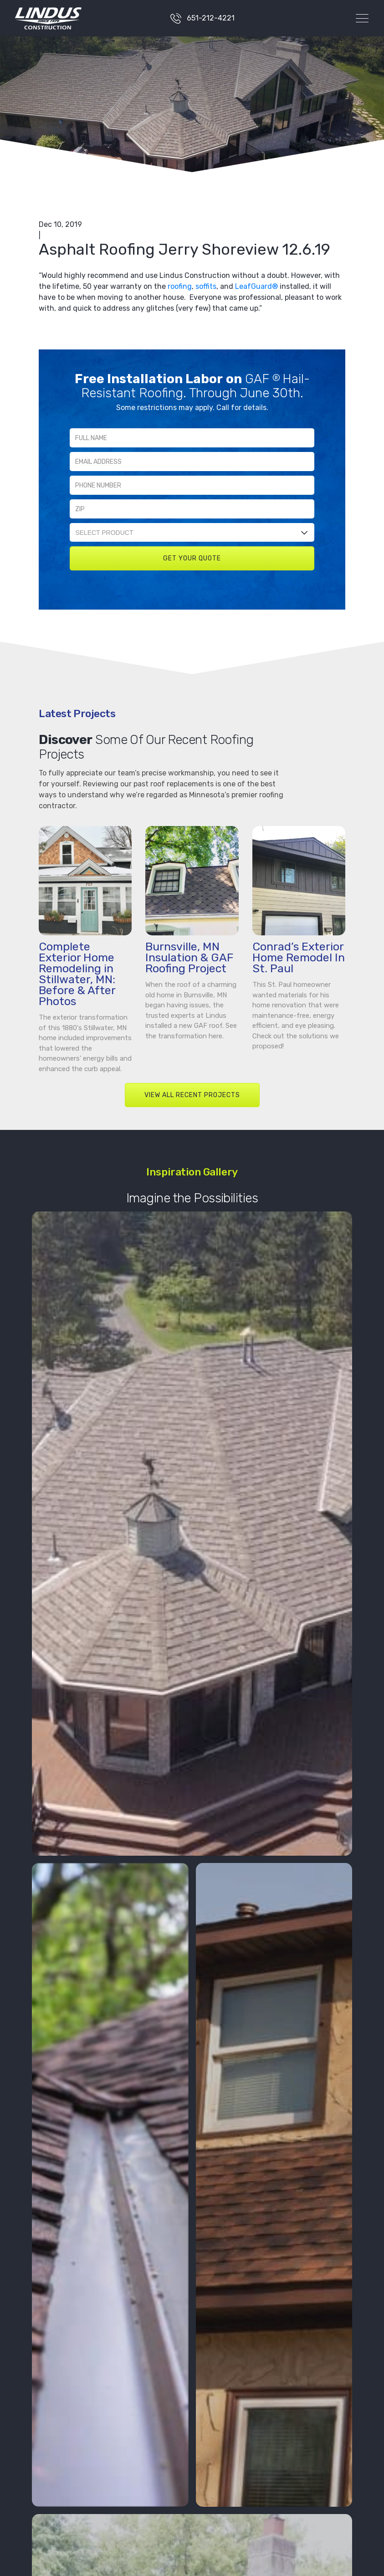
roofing (180, 286)
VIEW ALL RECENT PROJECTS (192, 1095)
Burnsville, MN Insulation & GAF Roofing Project (189, 957)
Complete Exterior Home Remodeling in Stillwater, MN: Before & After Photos (77, 974)
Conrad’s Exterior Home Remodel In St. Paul (298, 957)
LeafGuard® (256, 286)
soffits (205, 286)
